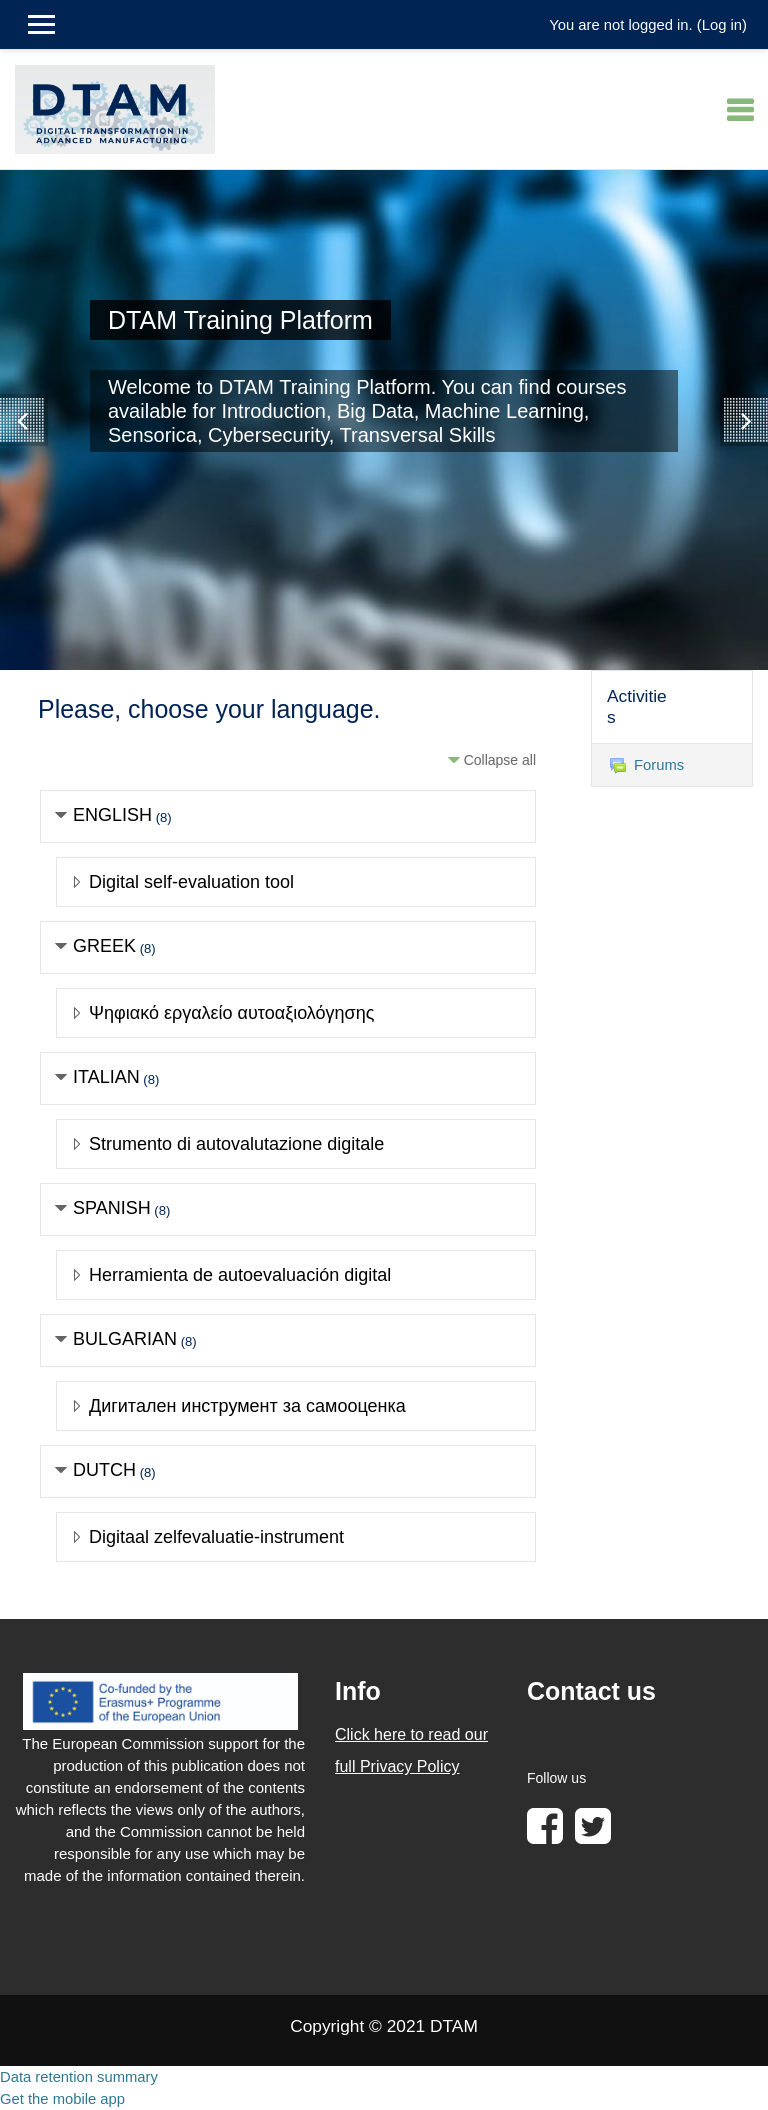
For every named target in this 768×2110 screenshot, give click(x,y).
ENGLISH (112, 815)
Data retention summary (79, 2077)
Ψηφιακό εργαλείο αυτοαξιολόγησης (231, 1013)
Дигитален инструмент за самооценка (247, 1406)
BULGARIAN (125, 1339)
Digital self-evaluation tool (191, 882)
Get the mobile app (62, 2099)
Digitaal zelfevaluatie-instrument (216, 1537)
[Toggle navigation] (740, 110)
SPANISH (112, 1208)
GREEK (104, 946)
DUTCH (104, 1470)
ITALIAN (106, 1077)
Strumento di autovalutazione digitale (236, 1144)
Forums (647, 765)
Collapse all (500, 760)
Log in (722, 25)
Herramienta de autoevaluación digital (240, 1275)
